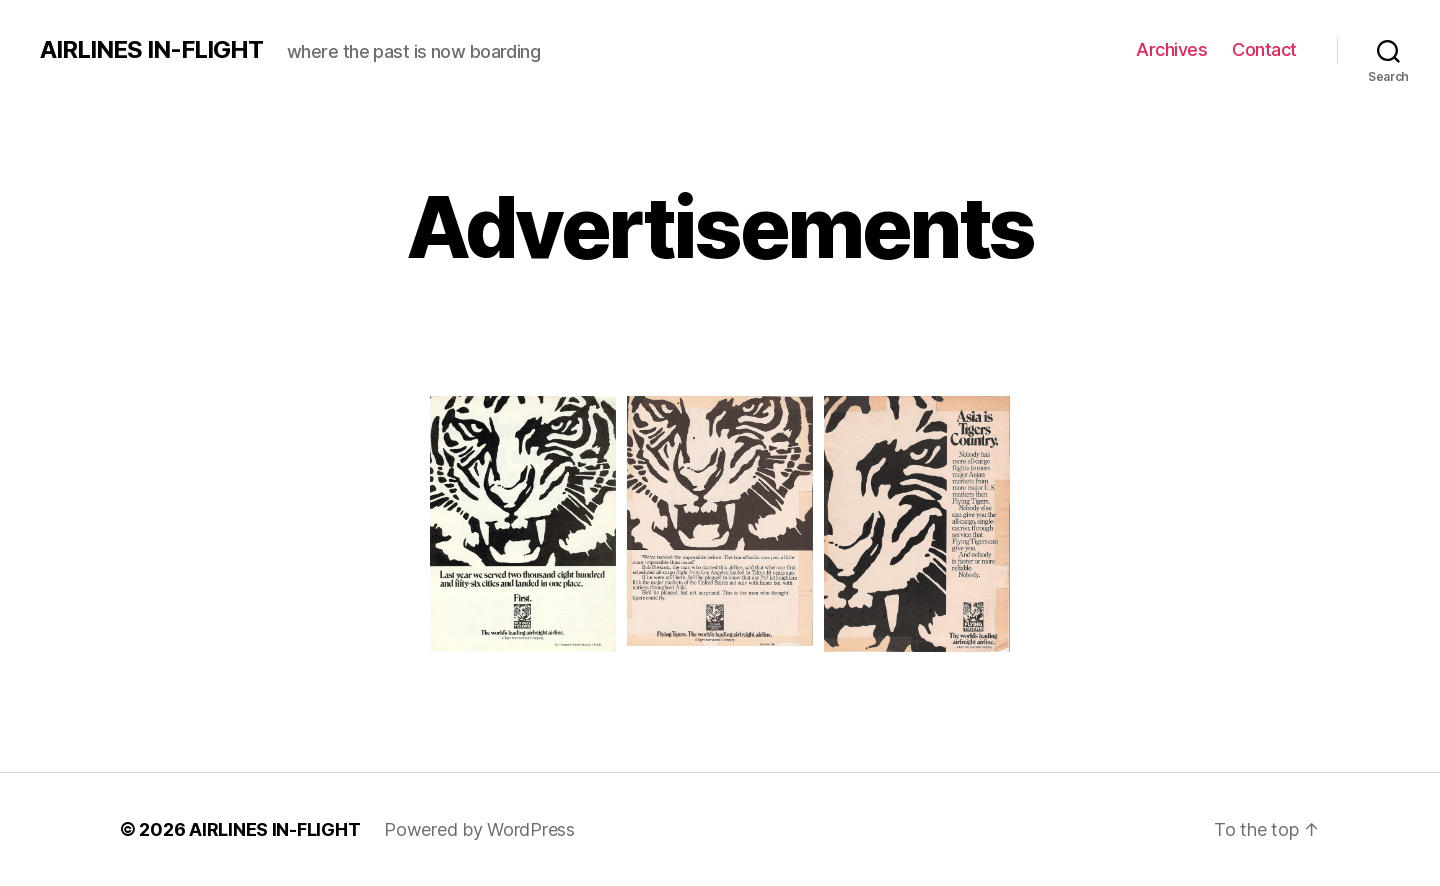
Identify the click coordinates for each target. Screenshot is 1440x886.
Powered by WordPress (479, 829)
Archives (1171, 49)
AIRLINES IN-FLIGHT (151, 50)
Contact (1264, 49)
